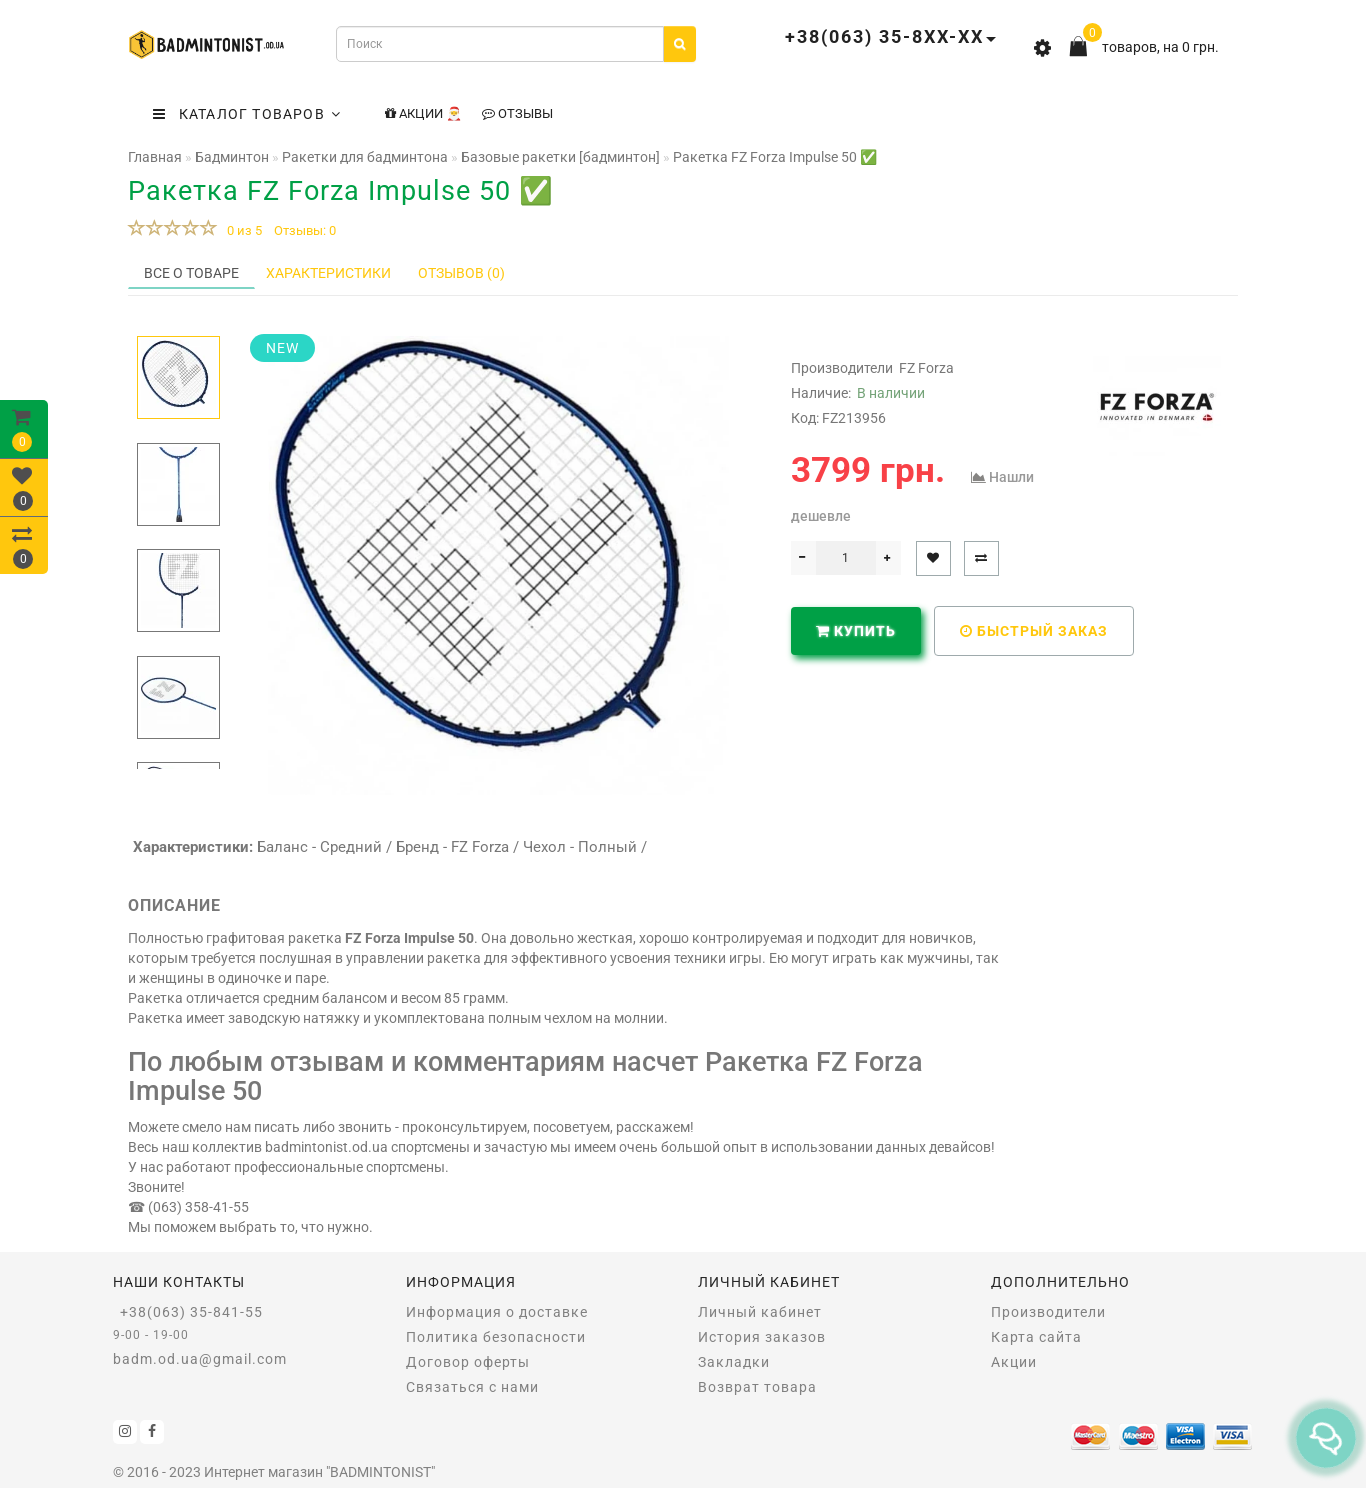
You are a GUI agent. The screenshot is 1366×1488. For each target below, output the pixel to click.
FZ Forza (926, 368)
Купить (856, 631)
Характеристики (328, 273)
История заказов (762, 1337)
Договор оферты (468, 1362)
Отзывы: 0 (305, 230)
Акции (1014, 1362)
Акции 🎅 (423, 113)
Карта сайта (1036, 1337)
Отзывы (517, 113)
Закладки (734, 1362)
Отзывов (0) (461, 273)
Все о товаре (191, 273)
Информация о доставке (497, 1312)
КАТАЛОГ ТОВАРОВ (247, 114)
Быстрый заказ (1034, 631)
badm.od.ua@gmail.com (200, 1359)
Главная (155, 157)
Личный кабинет (760, 1312)
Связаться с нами (472, 1387)
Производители (1048, 1312)
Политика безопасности (496, 1337)
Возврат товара (757, 1387)
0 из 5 (241, 230)
